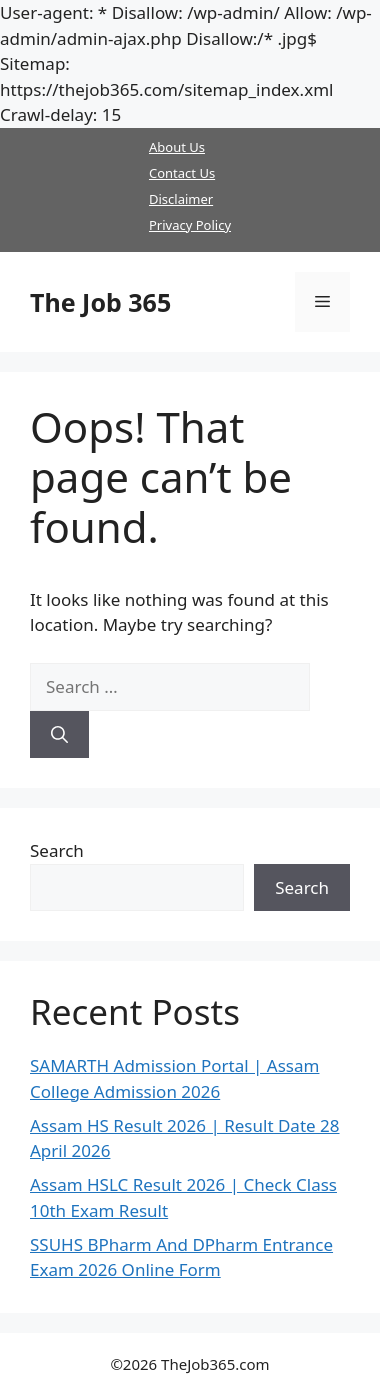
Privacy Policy (190, 225)
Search (57, 850)
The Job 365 (100, 302)
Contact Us (182, 173)
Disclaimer (181, 199)
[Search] (59, 735)
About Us (177, 147)
